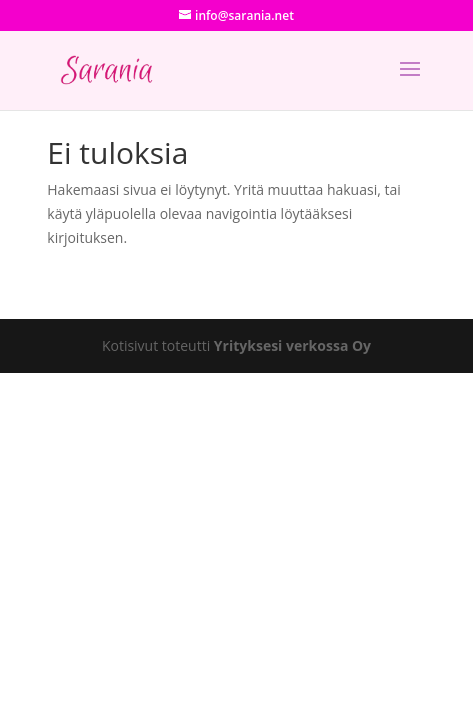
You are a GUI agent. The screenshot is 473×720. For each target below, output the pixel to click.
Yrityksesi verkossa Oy (292, 345)
